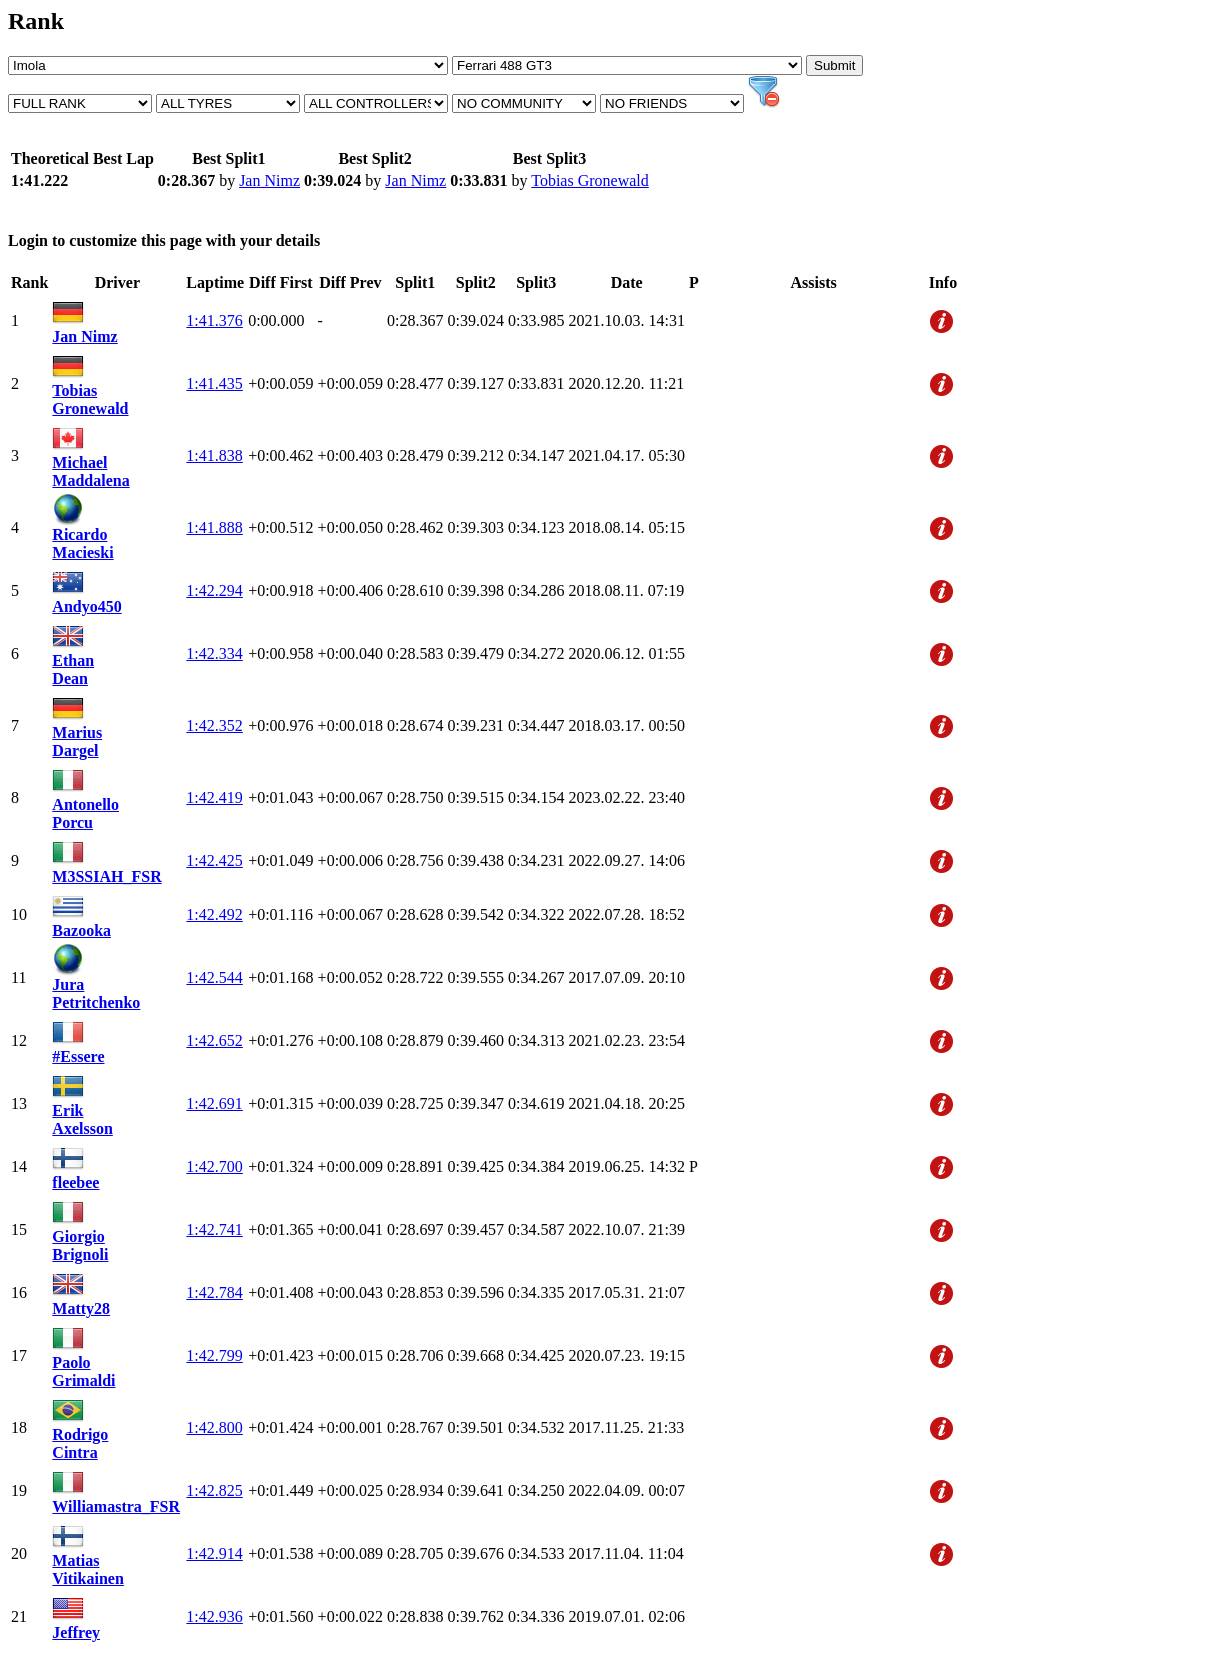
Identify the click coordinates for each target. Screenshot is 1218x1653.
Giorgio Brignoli (80, 1245)
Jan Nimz (269, 180)
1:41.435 (214, 383)
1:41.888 (214, 527)
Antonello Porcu (85, 813)
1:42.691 (214, 1103)
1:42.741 (214, 1229)
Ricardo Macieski (82, 543)
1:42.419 (214, 797)
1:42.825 (214, 1490)
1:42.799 (214, 1355)
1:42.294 (214, 590)
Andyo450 (86, 606)
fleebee (75, 1182)
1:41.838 (214, 455)
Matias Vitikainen (87, 1569)
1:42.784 (214, 1292)
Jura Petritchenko (96, 993)
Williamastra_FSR (116, 1506)
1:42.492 (214, 914)
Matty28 (81, 1308)
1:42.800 (214, 1427)
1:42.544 (214, 977)
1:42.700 (214, 1166)
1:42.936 (214, 1616)
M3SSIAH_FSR (106, 876)
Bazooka (81, 930)
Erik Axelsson (82, 1119)
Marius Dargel (77, 741)
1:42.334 (214, 653)
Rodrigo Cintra (80, 1443)
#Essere (78, 1056)
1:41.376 (214, 320)
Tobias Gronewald (590, 180)
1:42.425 (214, 860)
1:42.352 (214, 725)
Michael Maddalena (90, 471)
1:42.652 (214, 1040)
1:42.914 (214, 1553)
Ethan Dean (73, 669)
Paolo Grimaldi (83, 1371)
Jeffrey (76, 1632)
